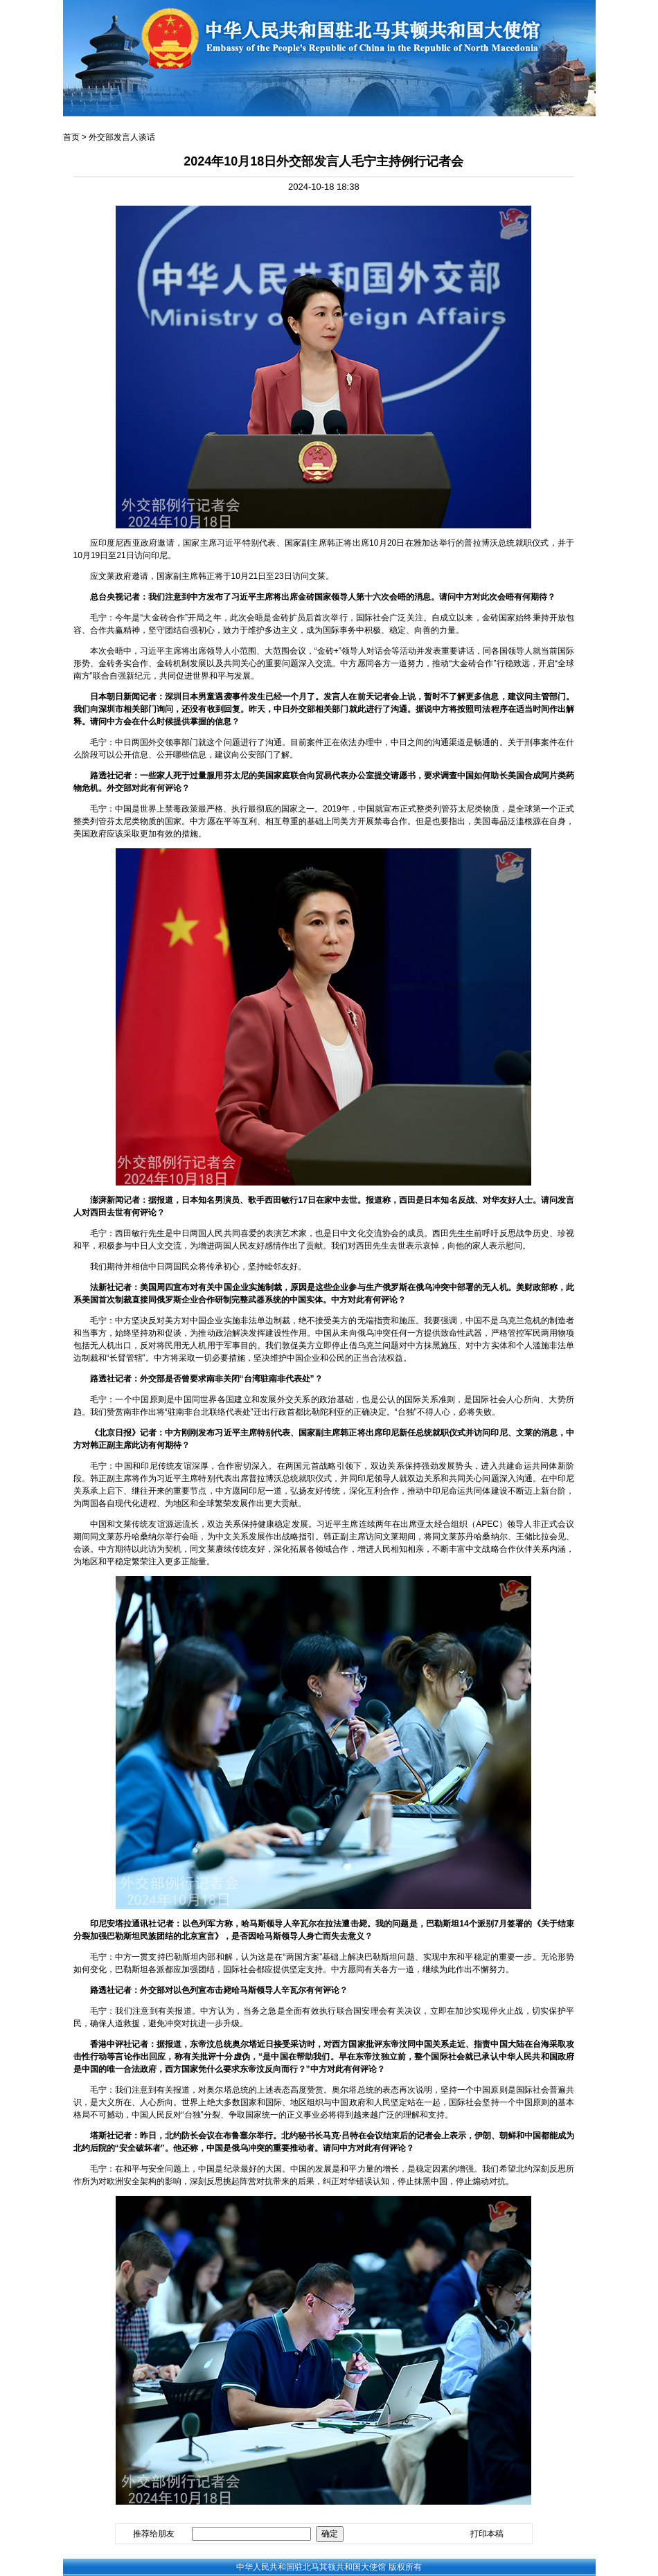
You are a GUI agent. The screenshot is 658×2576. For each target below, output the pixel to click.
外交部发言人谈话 (122, 137)
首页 (71, 137)
